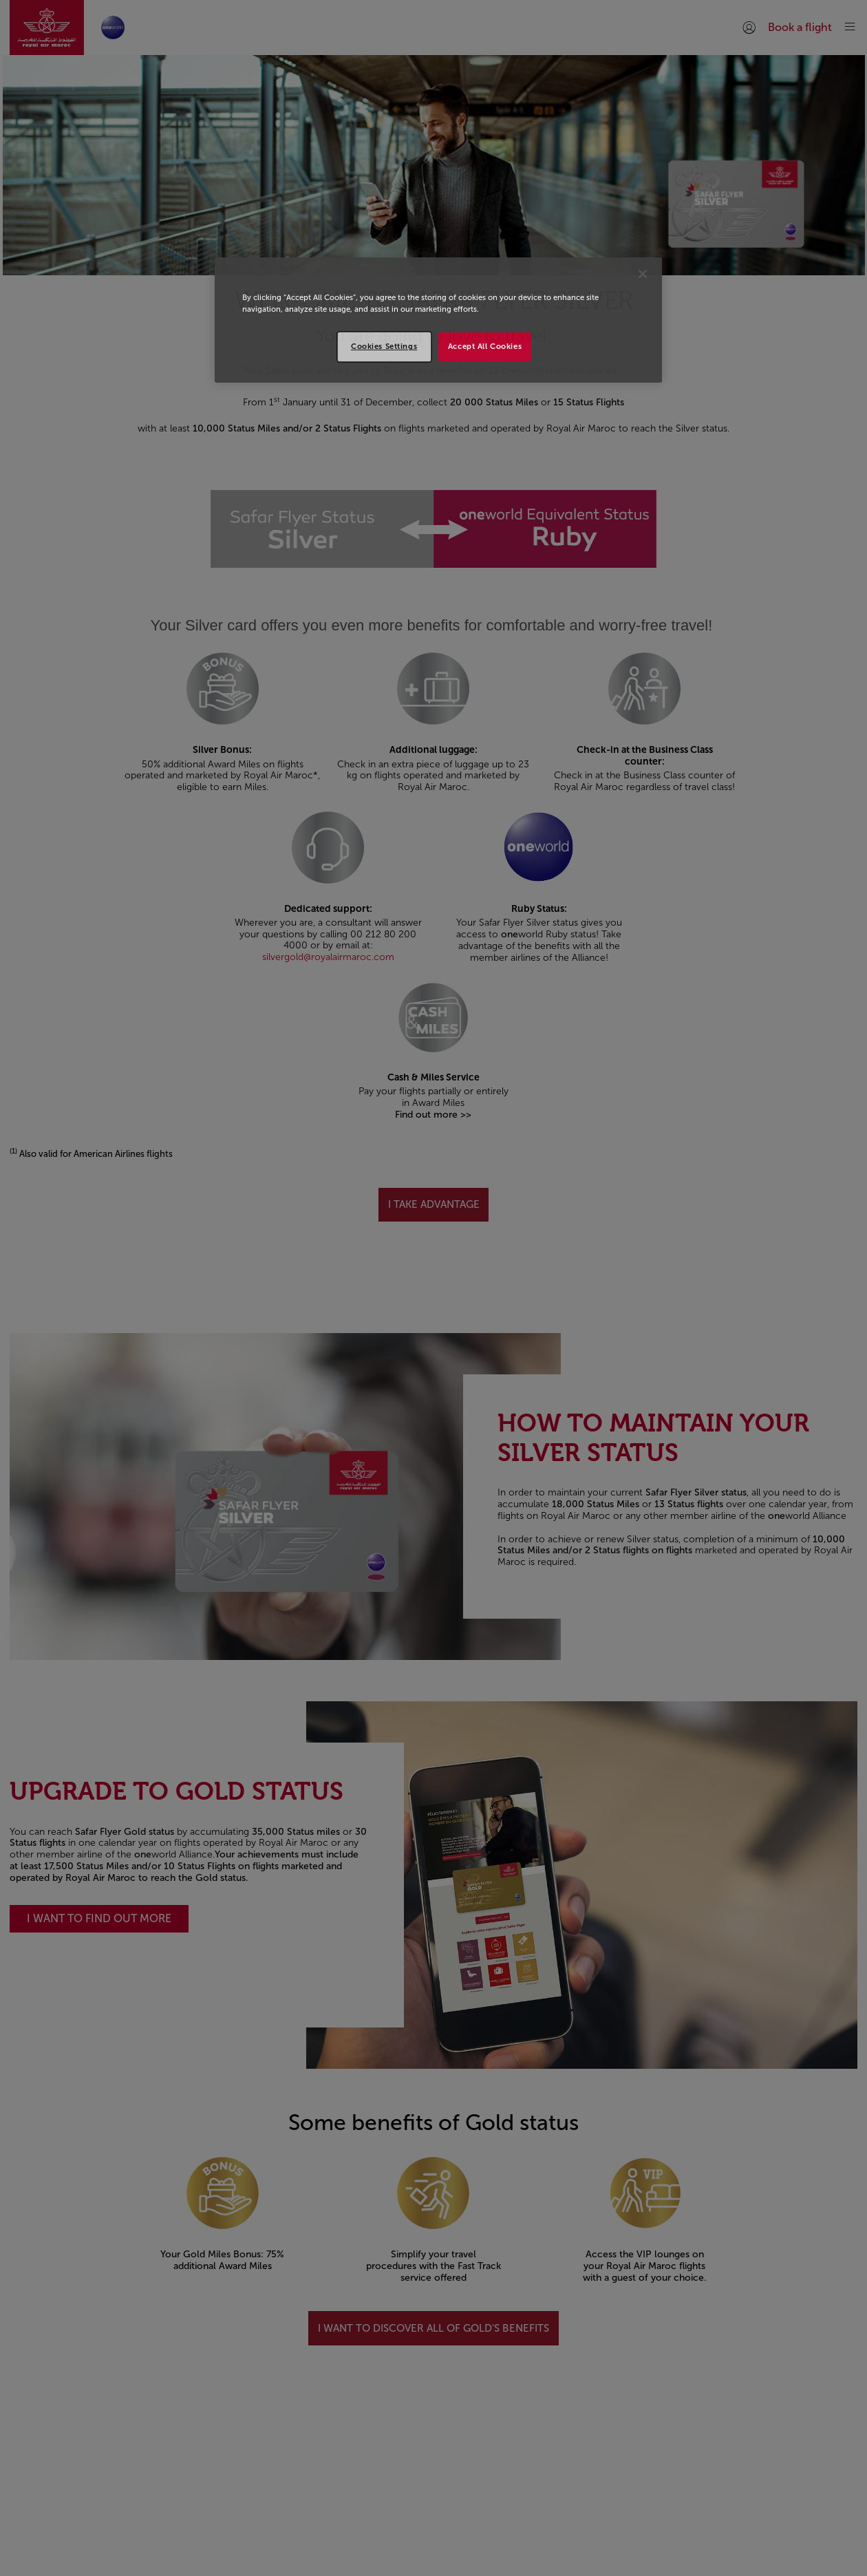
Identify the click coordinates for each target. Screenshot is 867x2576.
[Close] (643, 274)
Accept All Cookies (485, 346)
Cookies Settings (384, 346)
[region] (438, 320)
